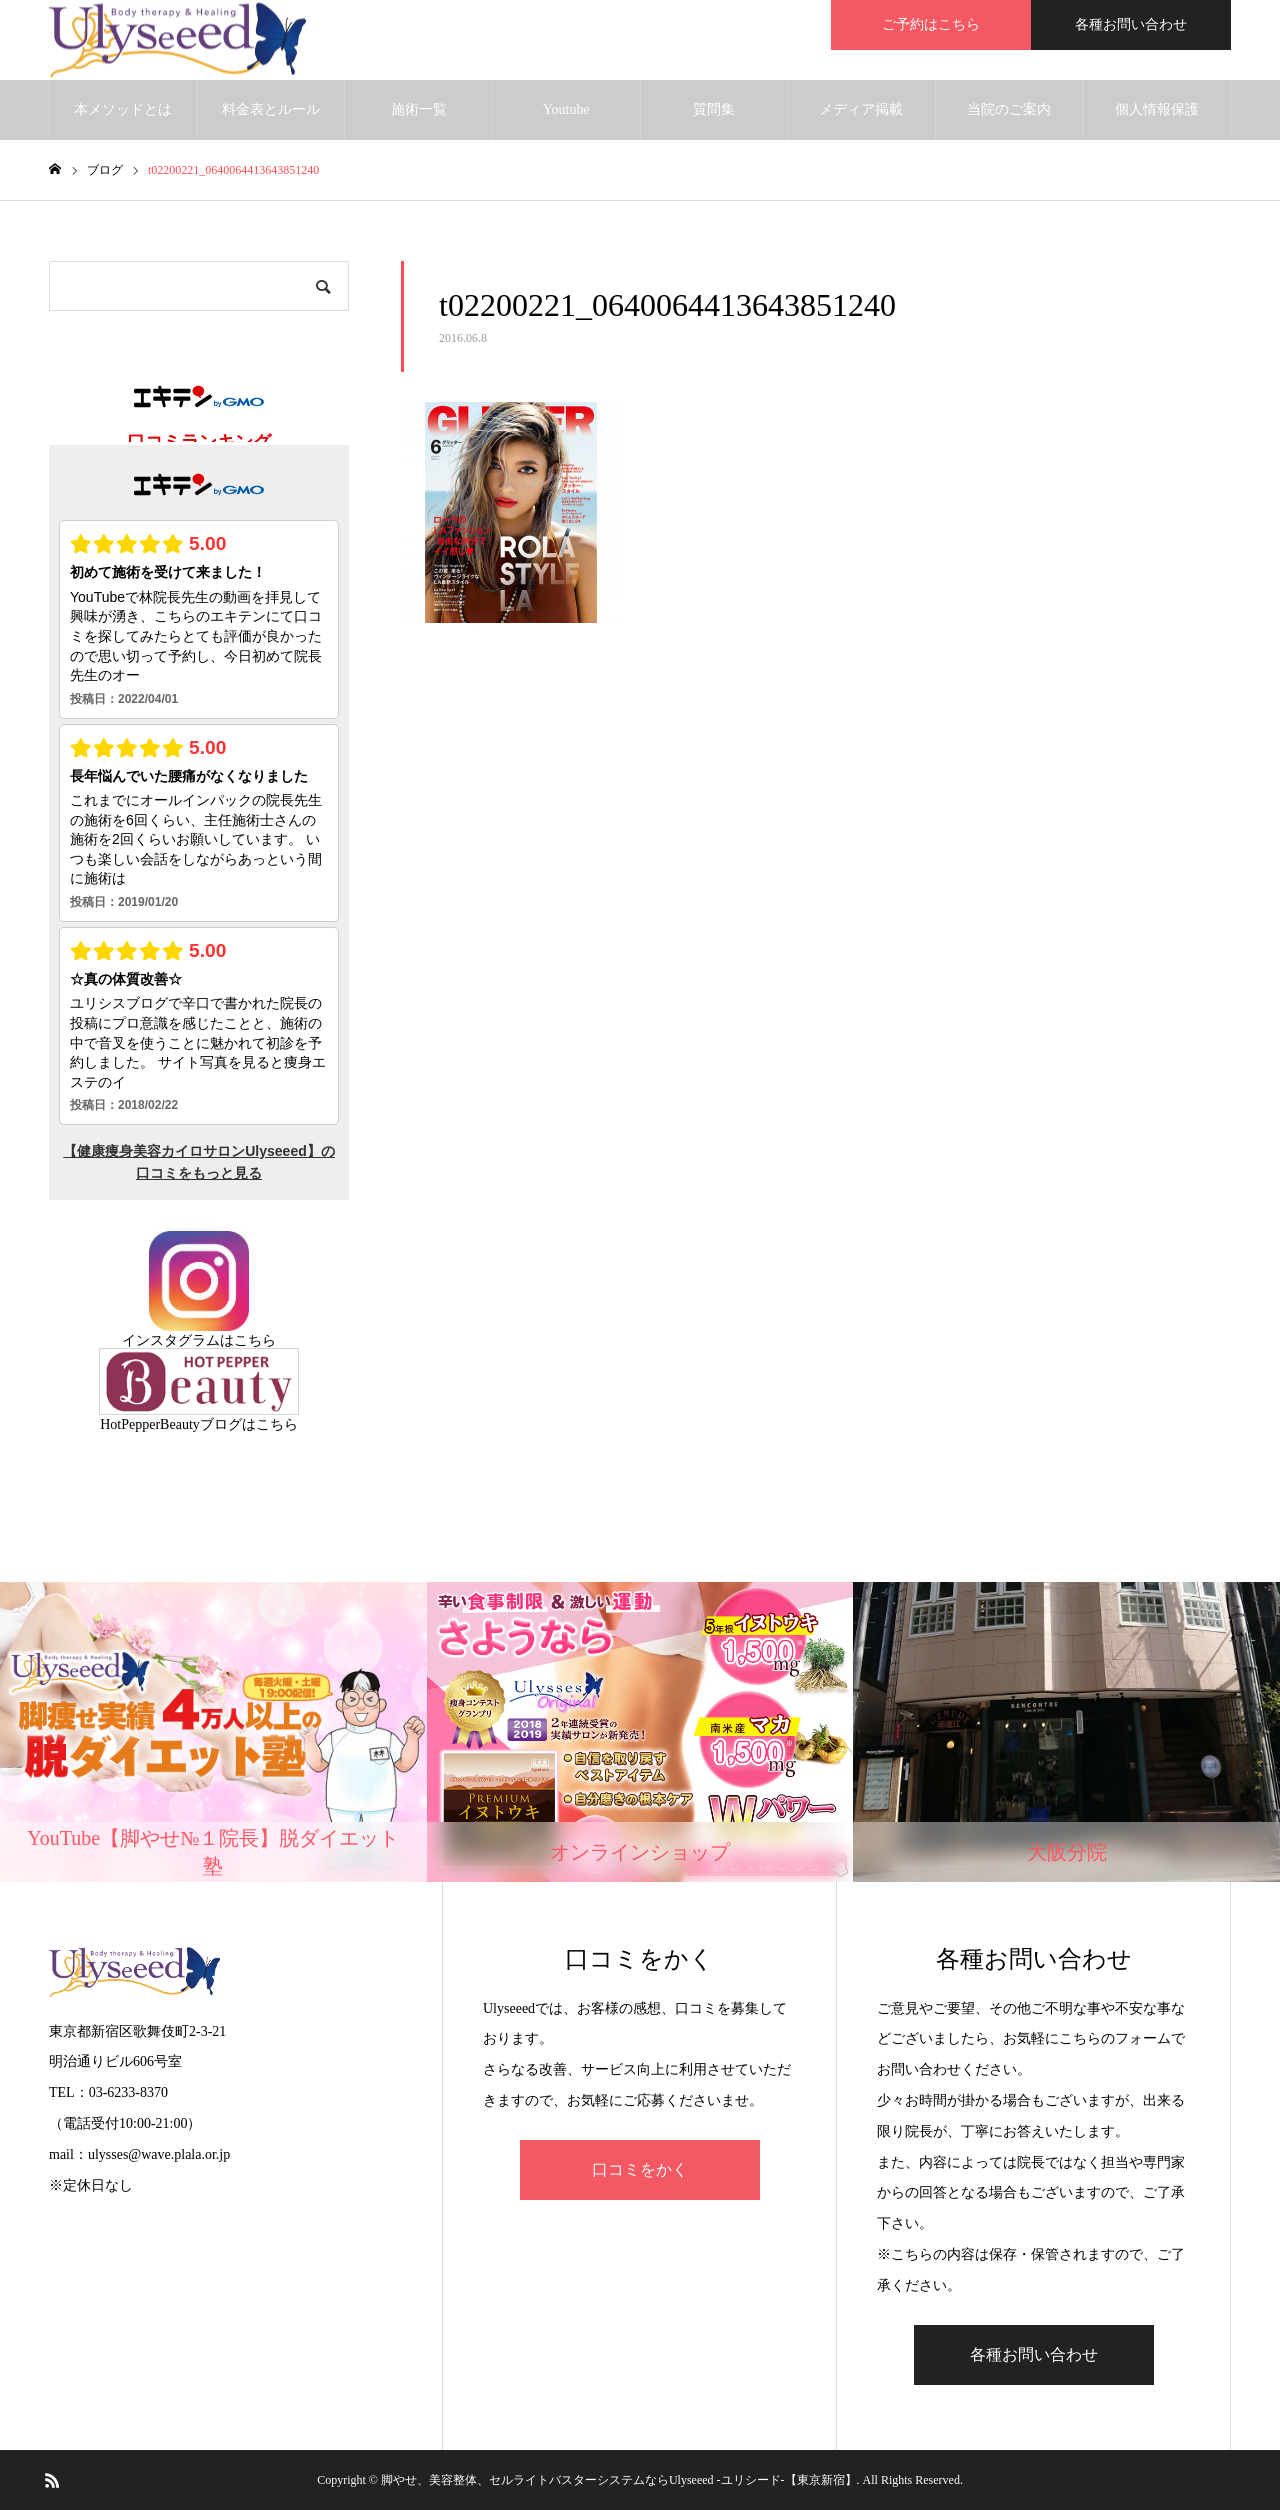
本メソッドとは (123, 109)
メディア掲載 (861, 109)
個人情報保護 (1157, 109)
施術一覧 (419, 109)
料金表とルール (271, 109)
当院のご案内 (1009, 109)
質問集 (714, 109)
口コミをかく (640, 2169)
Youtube (566, 109)
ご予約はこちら (931, 24)
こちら (255, 1340)
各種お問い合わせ (1131, 24)
